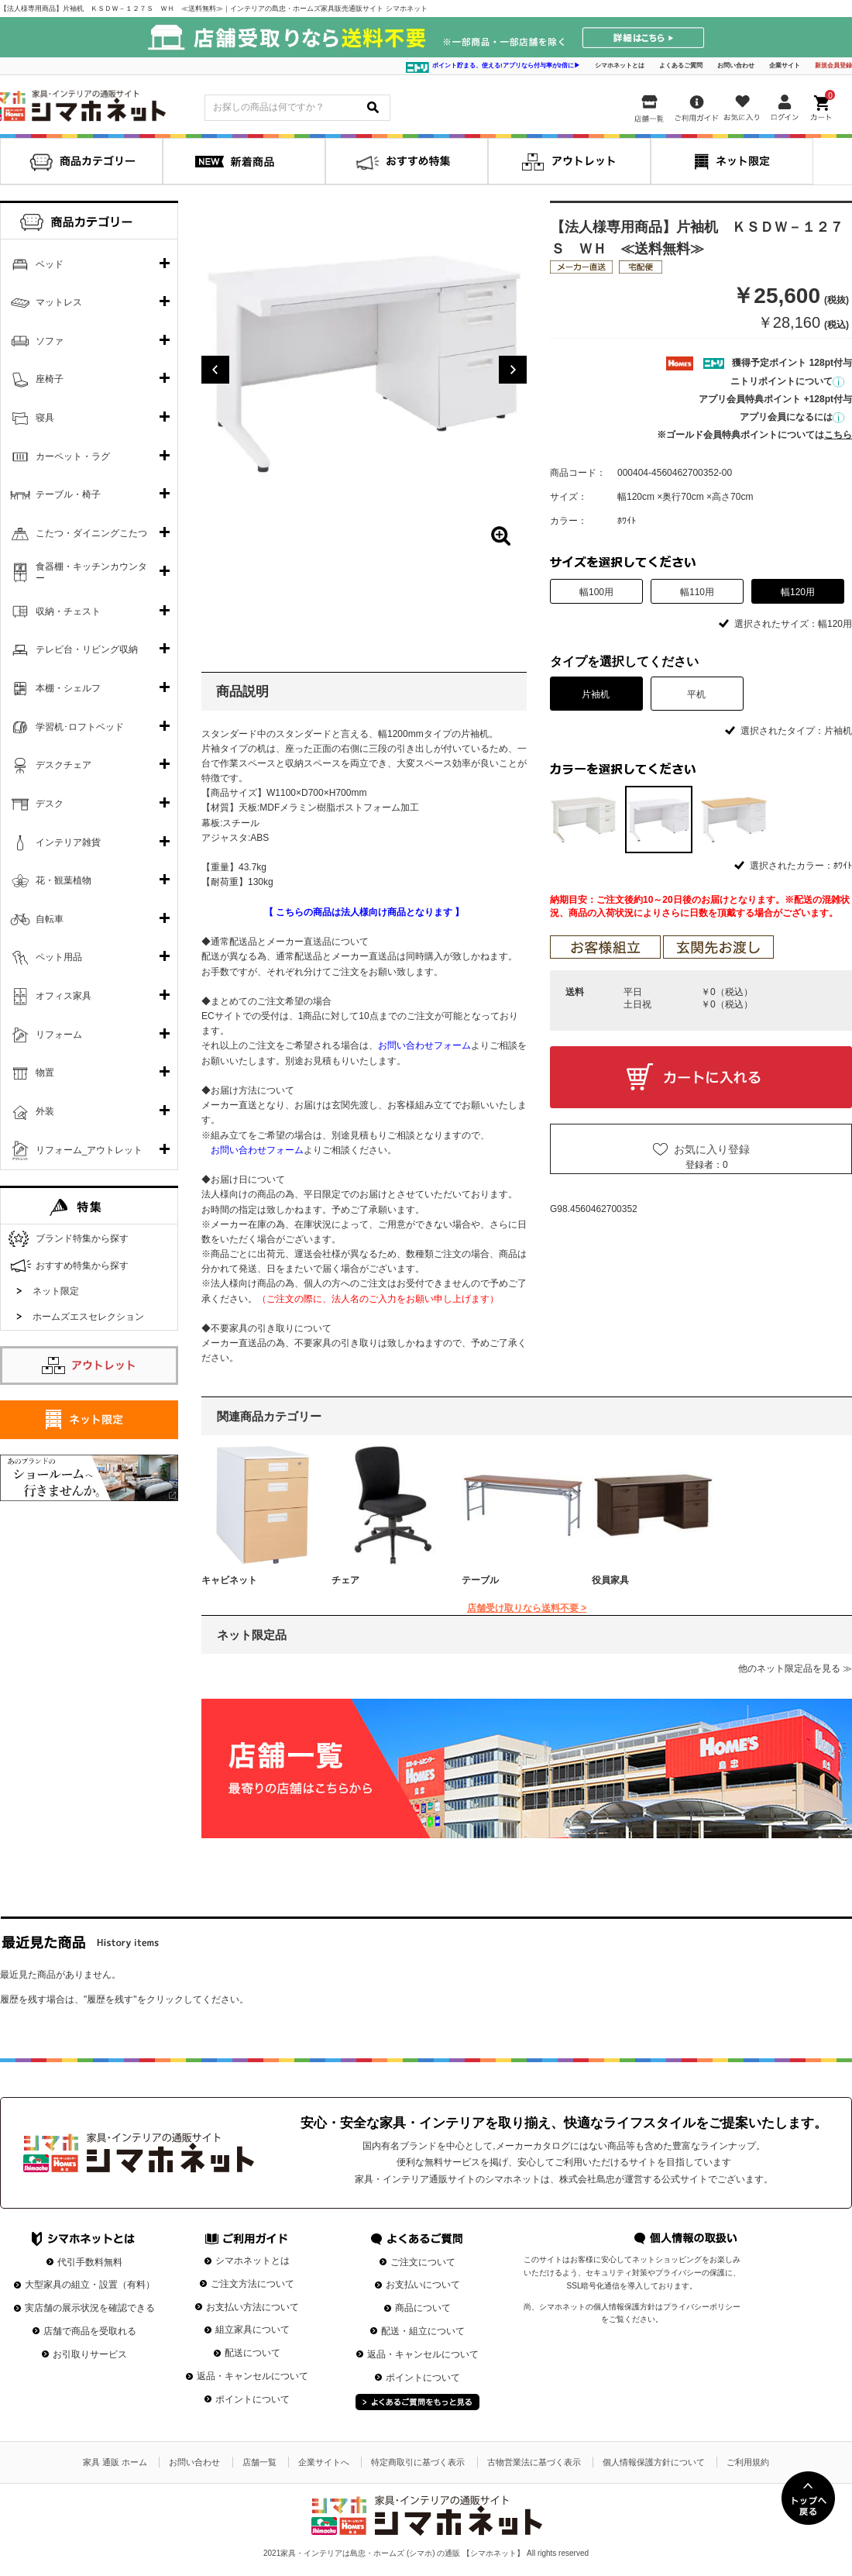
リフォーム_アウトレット (89, 1150)
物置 (45, 1072)
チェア (345, 1580)
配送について (252, 2352)
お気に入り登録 (712, 1149)
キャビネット (229, 1580)
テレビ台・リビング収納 (87, 649)
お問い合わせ (735, 65)
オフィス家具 (63, 995)
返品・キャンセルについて (252, 2376)
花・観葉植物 (63, 880)
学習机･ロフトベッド (80, 726)
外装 (45, 1111)
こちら (838, 434)
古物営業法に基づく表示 (534, 2462)
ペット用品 (59, 957)
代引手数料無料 (89, 2262)
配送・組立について (423, 2331)
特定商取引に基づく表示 (418, 2462)
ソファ (50, 341)
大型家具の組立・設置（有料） (90, 2284)
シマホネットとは (619, 65)
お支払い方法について (252, 2307)
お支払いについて (423, 2284)
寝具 (45, 417)
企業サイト (784, 65)
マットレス (59, 302)
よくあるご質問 (681, 65)
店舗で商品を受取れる (89, 2331)
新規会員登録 (833, 65)
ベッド (50, 264)
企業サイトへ (323, 2462)
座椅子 (50, 379)
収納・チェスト (68, 611)
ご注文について (422, 2262)
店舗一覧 (259, 2462)
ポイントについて (252, 2399)
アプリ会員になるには (792, 417)
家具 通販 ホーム (115, 2462)
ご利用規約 (748, 2462)
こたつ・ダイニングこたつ (91, 533)
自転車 (50, 919)
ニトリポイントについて (787, 381)
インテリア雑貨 (68, 842)
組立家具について (252, 2329)
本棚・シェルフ (68, 688)
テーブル (480, 1580)
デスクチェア (63, 764)
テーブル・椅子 (68, 494)
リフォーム (59, 1034)
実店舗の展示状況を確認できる (90, 2307)
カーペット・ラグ (73, 456)
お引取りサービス (90, 2354)
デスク (50, 803)
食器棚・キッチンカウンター (91, 572)
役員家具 (610, 1580)
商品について (423, 2307)
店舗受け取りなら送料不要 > (526, 1608)
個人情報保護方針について (654, 2462)
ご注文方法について (252, 2283)
